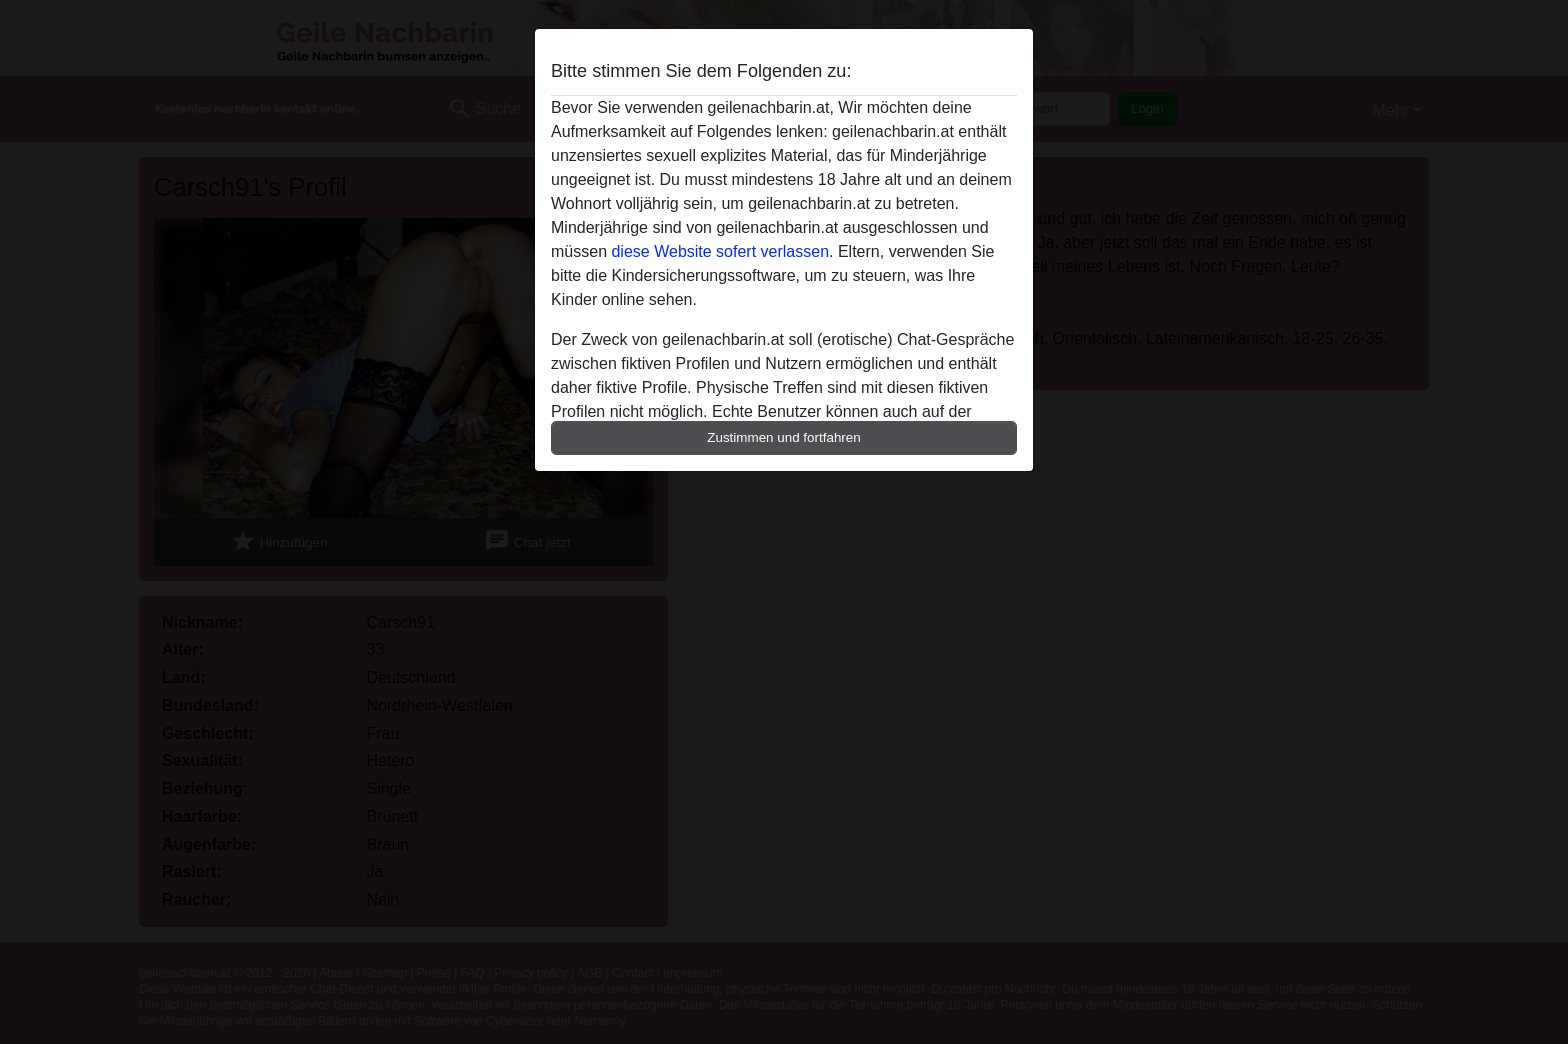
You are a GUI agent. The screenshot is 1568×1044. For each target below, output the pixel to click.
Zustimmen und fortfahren (784, 437)
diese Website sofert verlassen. (722, 251)
